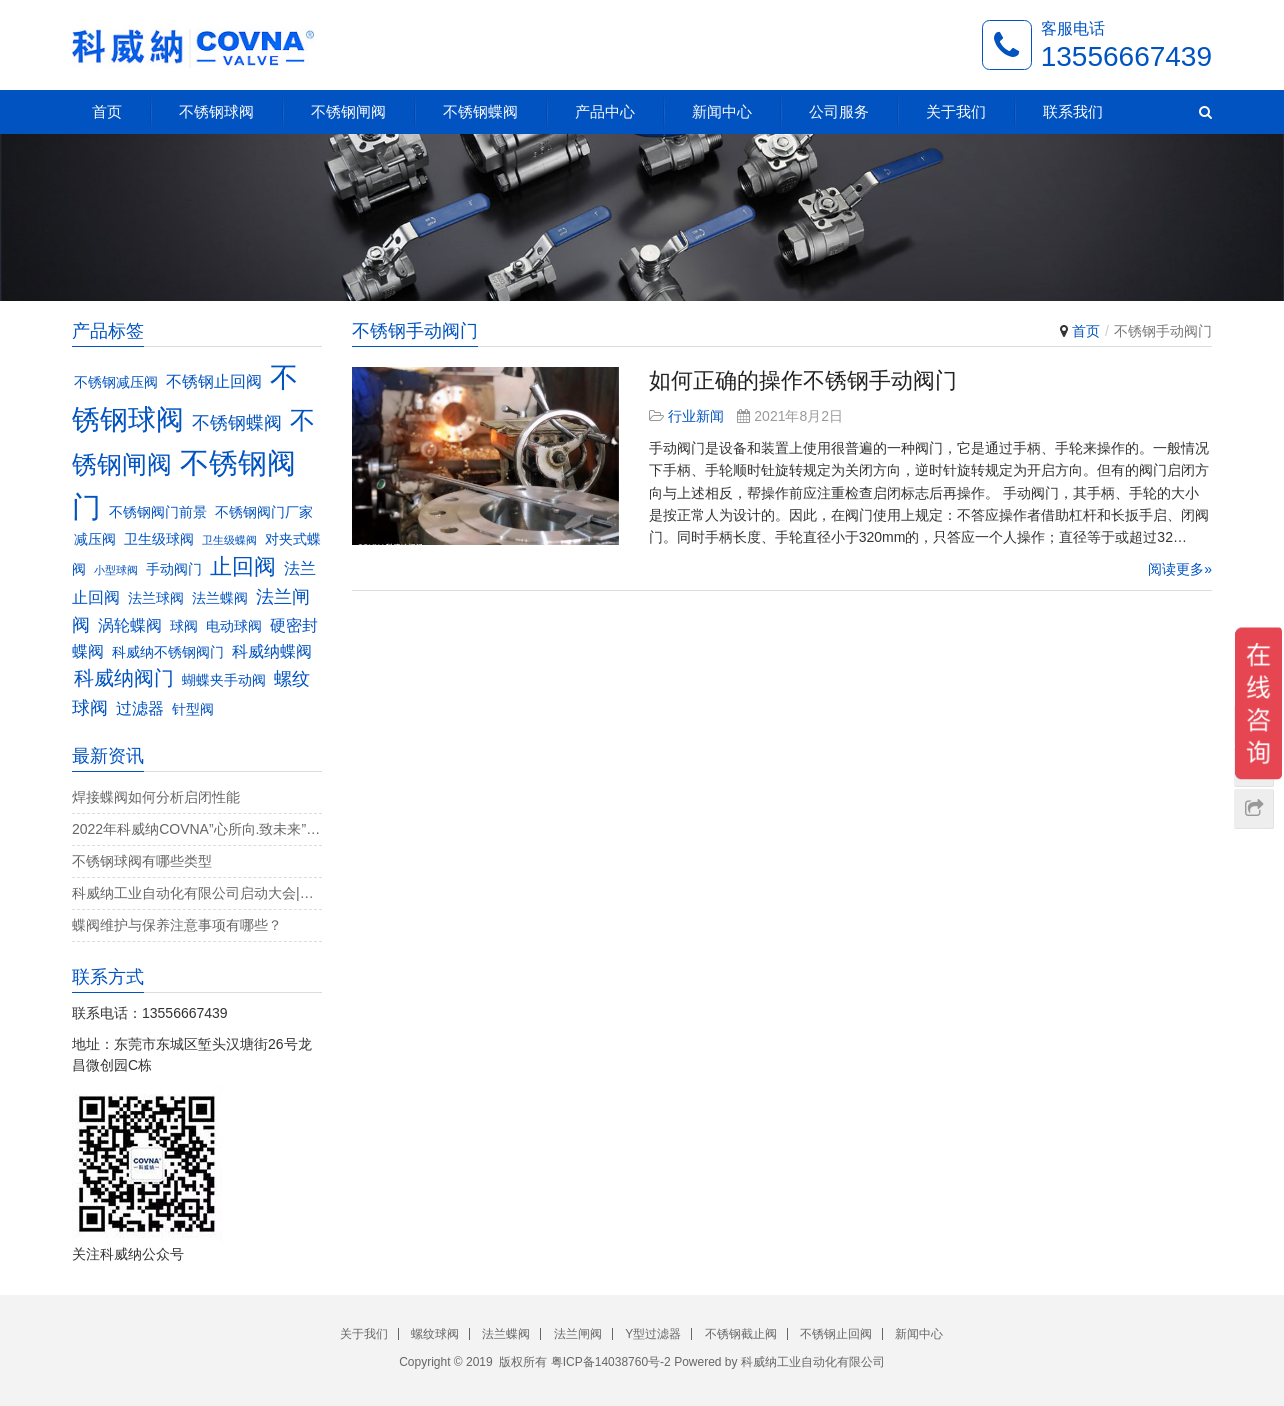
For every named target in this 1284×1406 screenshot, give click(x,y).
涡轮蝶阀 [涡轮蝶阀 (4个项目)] (130, 625)
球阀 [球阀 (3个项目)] (184, 626)
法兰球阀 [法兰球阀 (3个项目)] (156, 598)
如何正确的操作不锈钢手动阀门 (803, 380)
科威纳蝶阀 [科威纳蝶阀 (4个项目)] (272, 651)
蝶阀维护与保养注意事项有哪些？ (177, 925)
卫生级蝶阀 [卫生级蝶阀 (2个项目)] (229, 540)
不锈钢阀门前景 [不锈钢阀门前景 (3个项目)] (158, 512)
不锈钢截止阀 (741, 1334)
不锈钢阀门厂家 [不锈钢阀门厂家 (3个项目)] (264, 512)
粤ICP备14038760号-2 (611, 1362)
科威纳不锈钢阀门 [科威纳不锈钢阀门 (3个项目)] (168, 652)
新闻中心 (722, 111)
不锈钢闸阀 (348, 111)
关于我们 (956, 111)
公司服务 (839, 111)
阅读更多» (1180, 569)
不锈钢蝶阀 (480, 111)
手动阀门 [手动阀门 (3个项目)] (174, 569)
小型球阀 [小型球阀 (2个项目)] (116, 570)
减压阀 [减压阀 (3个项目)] (95, 539)
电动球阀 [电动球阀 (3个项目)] (234, 626)
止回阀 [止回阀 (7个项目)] (243, 566)
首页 (107, 111)
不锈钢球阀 (216, 111)
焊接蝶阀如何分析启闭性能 (156, 797)
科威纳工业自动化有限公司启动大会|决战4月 (197, 893)
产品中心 (605, 111)
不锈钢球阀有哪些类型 (142, 861)
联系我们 (1073, 111)
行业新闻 (696, 416)
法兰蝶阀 (506, 1334)
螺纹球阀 (435, 1334)
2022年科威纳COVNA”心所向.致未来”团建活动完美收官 (197, 829)
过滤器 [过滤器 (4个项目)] (140, 708)
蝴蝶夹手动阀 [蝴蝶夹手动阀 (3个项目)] (224, 680)
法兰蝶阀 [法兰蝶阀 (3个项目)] (220, 598)
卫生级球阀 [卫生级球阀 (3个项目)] (159, 539)
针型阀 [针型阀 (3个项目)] (193, 709)
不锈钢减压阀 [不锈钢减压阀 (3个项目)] (116, 382)
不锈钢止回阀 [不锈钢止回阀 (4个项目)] (214, 381)
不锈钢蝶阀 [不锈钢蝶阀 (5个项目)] (237, 422)
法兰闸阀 (578, 1334)
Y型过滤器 (653, 1334)
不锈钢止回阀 (836, 1334)
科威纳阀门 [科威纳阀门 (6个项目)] (124, 678)
